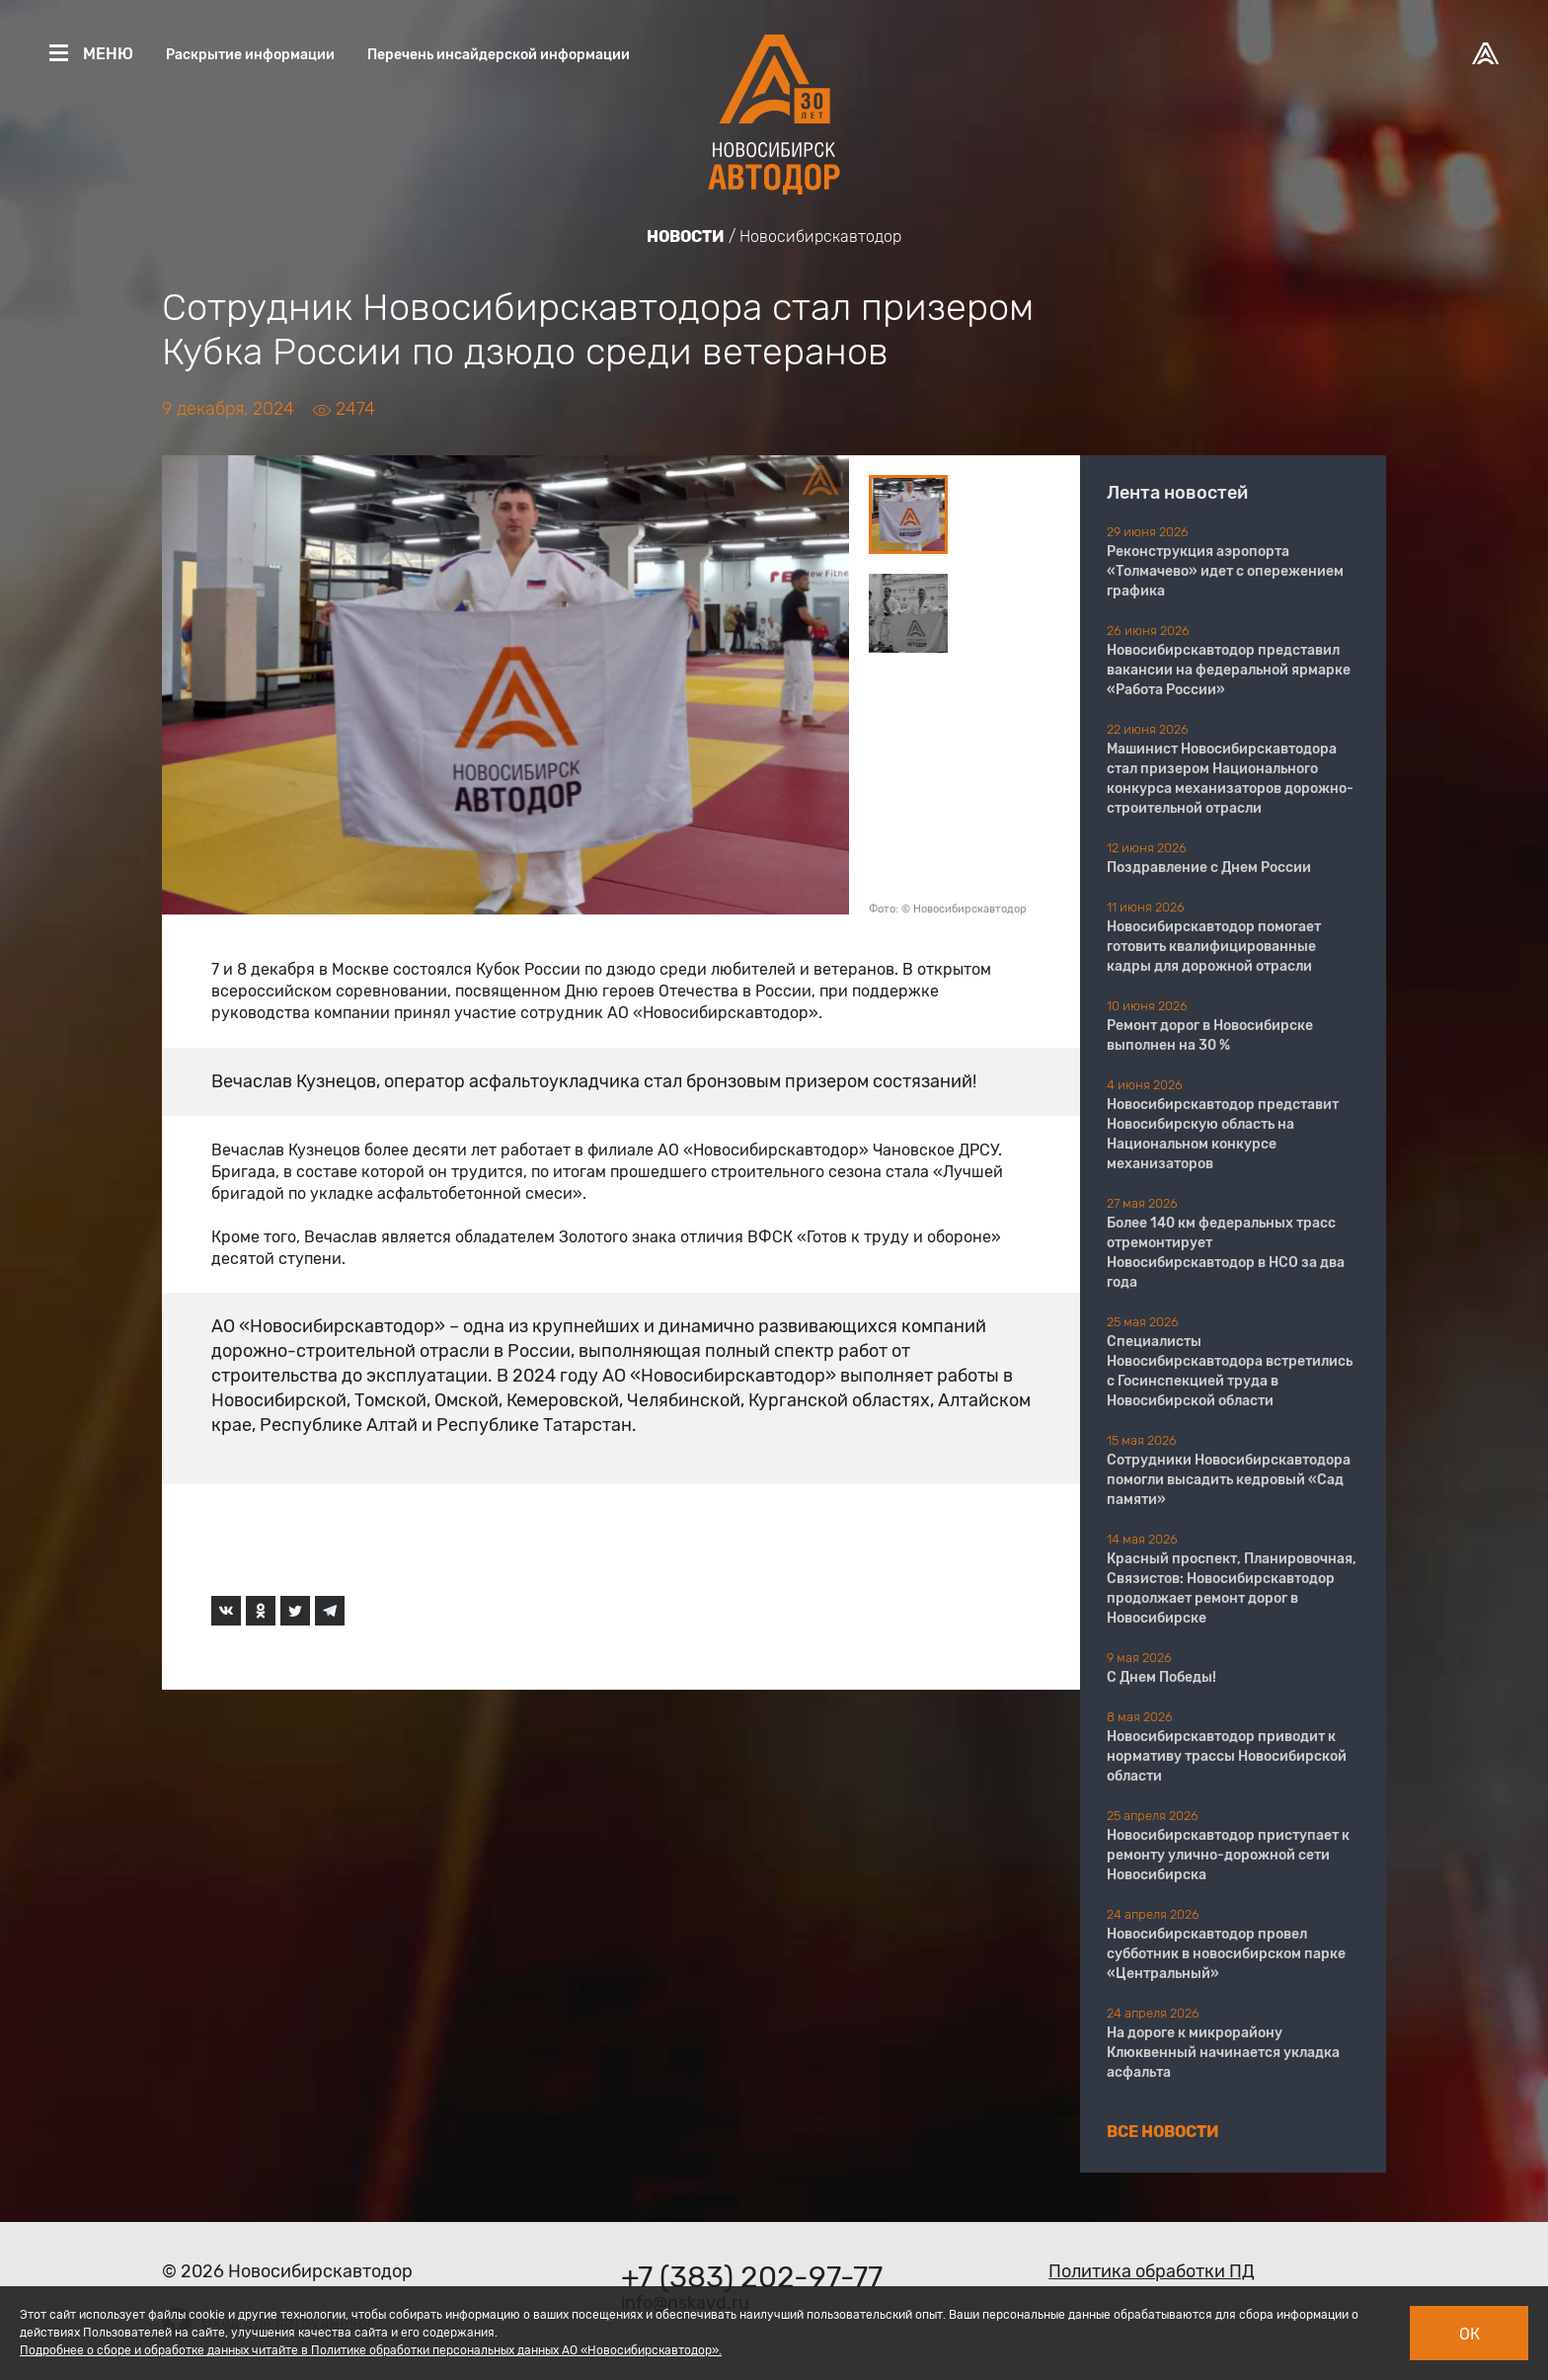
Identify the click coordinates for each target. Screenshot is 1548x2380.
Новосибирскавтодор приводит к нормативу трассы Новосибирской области (1227, 1756)
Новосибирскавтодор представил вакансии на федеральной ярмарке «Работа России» (1229, 670)
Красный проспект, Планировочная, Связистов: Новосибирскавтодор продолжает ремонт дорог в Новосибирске (1231, 1588)
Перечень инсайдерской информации (498, 54)
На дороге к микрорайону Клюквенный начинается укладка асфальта (1223, 2052)
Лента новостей (1177, 493)
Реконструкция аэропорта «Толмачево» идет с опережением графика (1225, 571)
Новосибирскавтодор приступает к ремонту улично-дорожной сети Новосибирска (1228, 1855)
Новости (686, 236)
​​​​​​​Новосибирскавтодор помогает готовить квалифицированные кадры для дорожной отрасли (1214, 946)
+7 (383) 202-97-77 (752, 2277)
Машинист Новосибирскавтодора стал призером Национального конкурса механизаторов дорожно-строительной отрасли (1230, 779)
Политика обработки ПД (1151, 2271)
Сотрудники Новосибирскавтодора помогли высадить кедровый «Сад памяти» (1229, 1480)
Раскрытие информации (250, 54)
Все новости (1163, 2131)
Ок (1469, 2334)
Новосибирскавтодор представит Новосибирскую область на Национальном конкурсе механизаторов (1223, 1134)
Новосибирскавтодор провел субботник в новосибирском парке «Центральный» (1226, 1954)
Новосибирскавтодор (820, 236)
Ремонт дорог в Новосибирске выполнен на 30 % (1210, 1035)
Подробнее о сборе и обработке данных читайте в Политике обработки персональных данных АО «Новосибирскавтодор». (371, 2350)
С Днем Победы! (1161, 1677)
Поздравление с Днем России (1209, 867)
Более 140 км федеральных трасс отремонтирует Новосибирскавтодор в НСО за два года (1226, 1253)
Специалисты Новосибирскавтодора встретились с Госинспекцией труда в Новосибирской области (1230, 1371)
